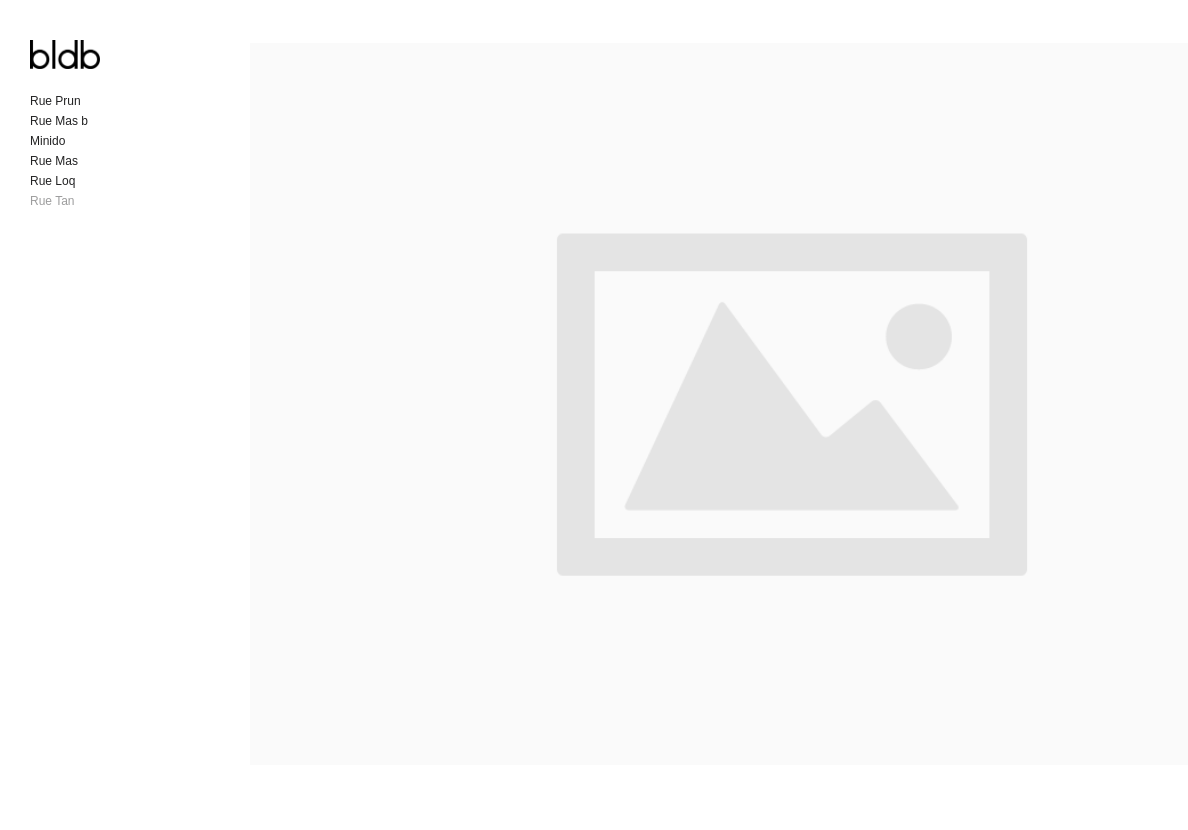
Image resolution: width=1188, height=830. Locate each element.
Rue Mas (54, 161)
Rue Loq (52, 181)
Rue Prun (55, 101)
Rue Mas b (59, 121)
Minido (47, 141)
